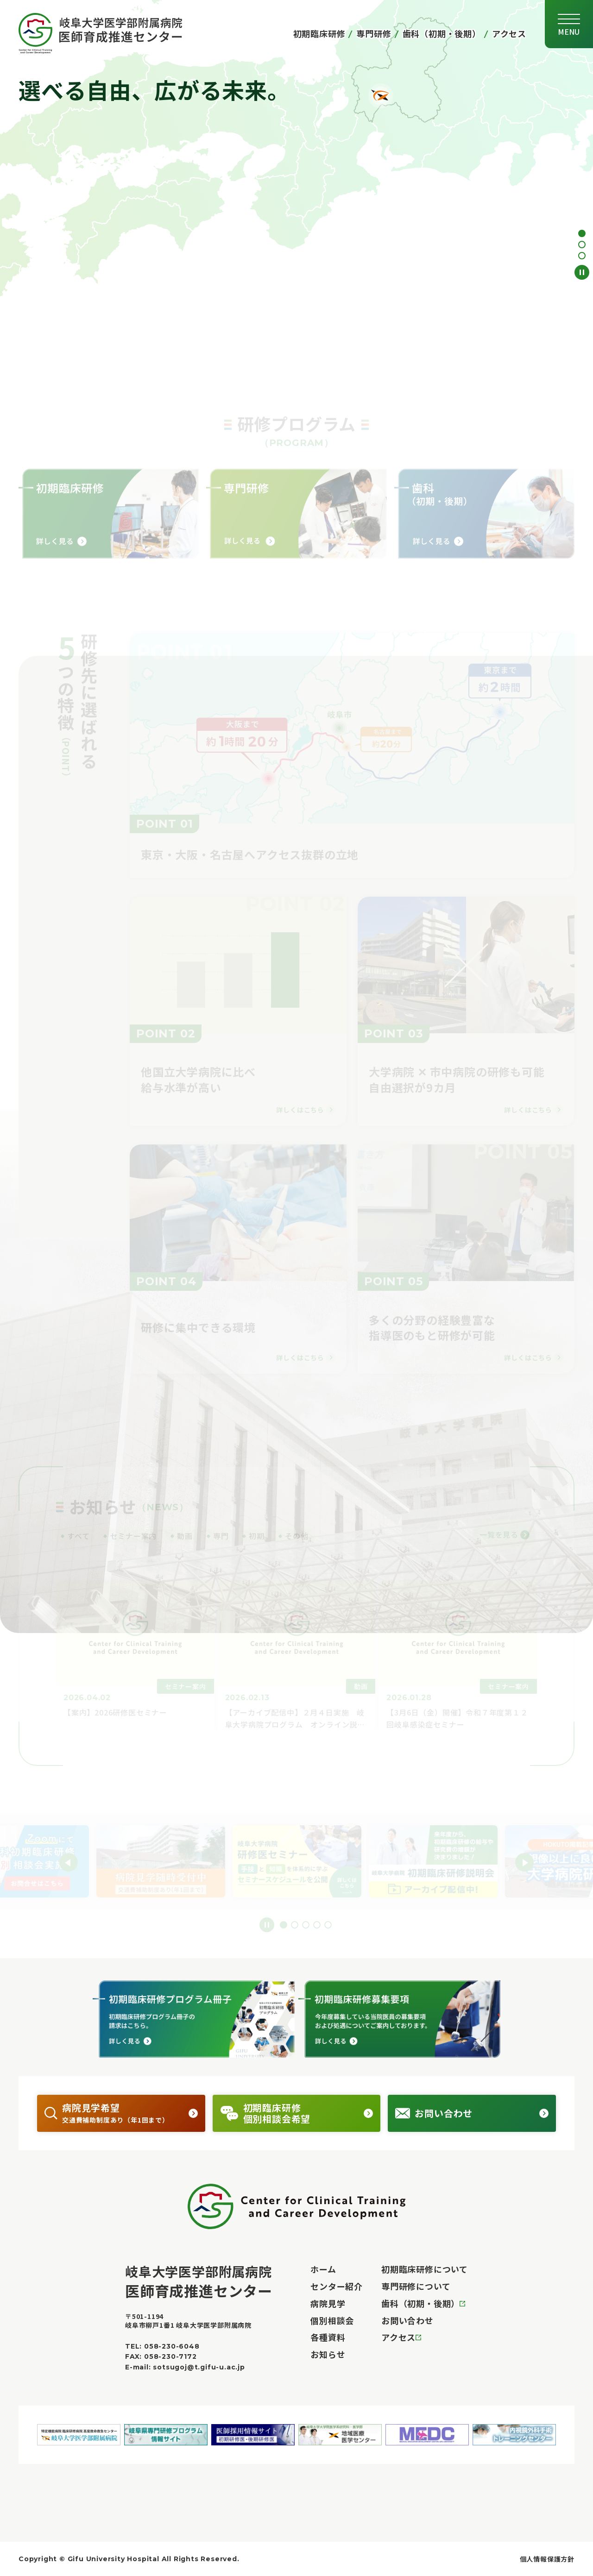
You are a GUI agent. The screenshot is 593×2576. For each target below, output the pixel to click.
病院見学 (327, 2303)
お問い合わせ (407, 2320)
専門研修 (373, 33)
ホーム (323, 2269)
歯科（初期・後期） (442, 33)
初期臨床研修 (319, 33)
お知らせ (327, 2354)
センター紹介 (336, 2286)
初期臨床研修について (424, 2269)
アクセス (509, 33)
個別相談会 (332, 2320)
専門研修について (415, 2286)
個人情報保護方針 (547, 2558)
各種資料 (327, 2337)
